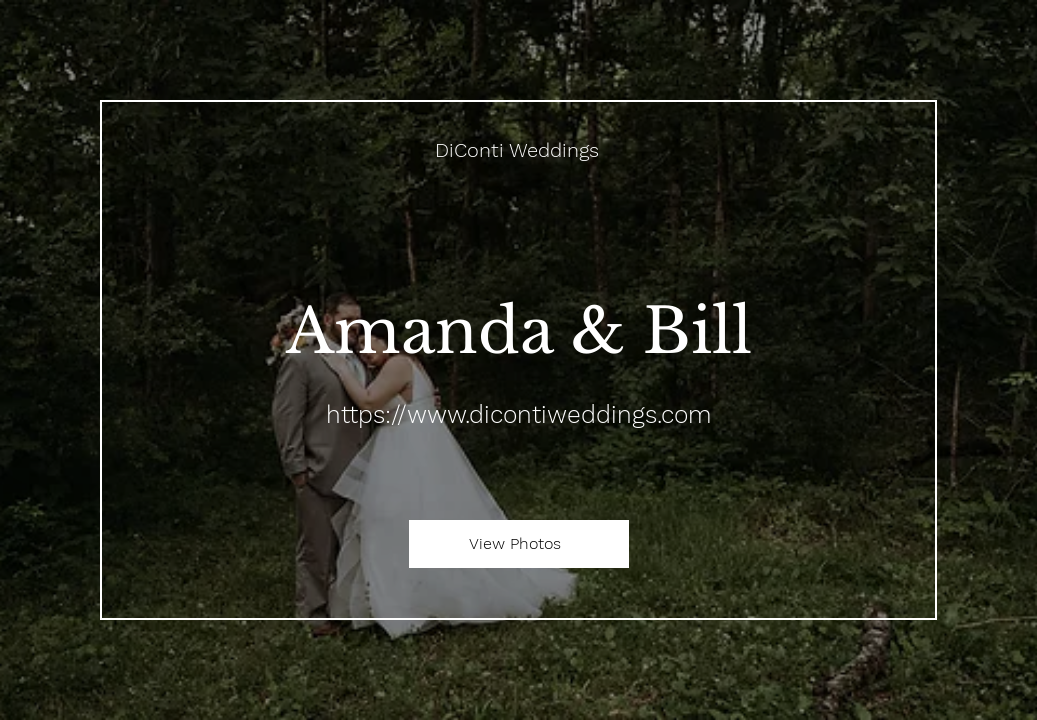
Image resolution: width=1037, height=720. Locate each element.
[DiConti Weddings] (519, 150)
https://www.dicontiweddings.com (518, 414)
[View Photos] (519, 544)
